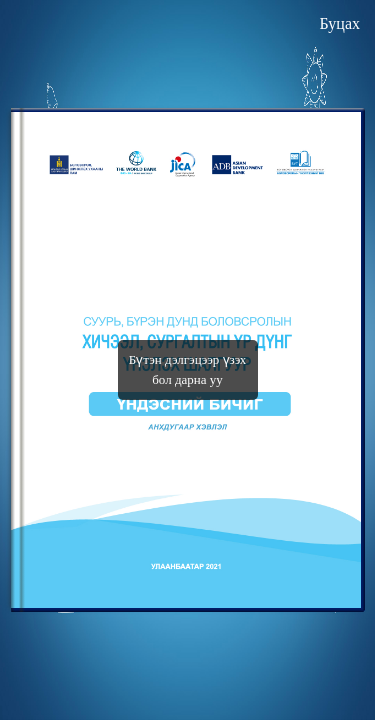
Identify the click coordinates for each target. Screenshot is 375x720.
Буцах (340, 23)
